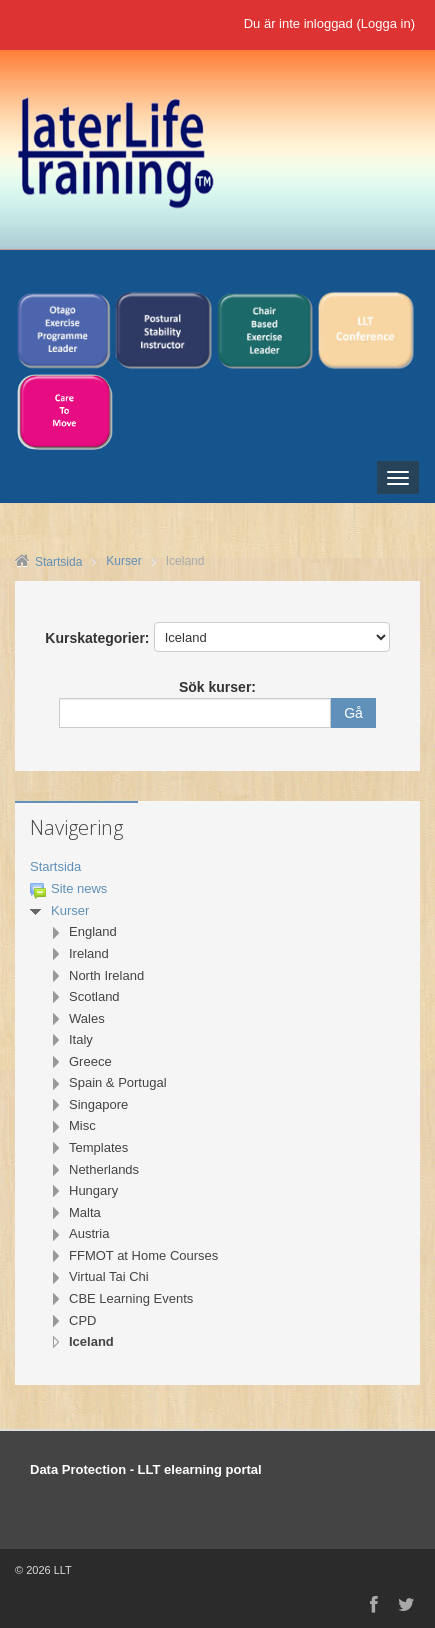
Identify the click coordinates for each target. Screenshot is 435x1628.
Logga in (386, 23)
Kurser (70, 910)
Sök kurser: (217, 687)
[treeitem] (217, 867)
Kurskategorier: (97, 638)
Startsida (55, 866)
